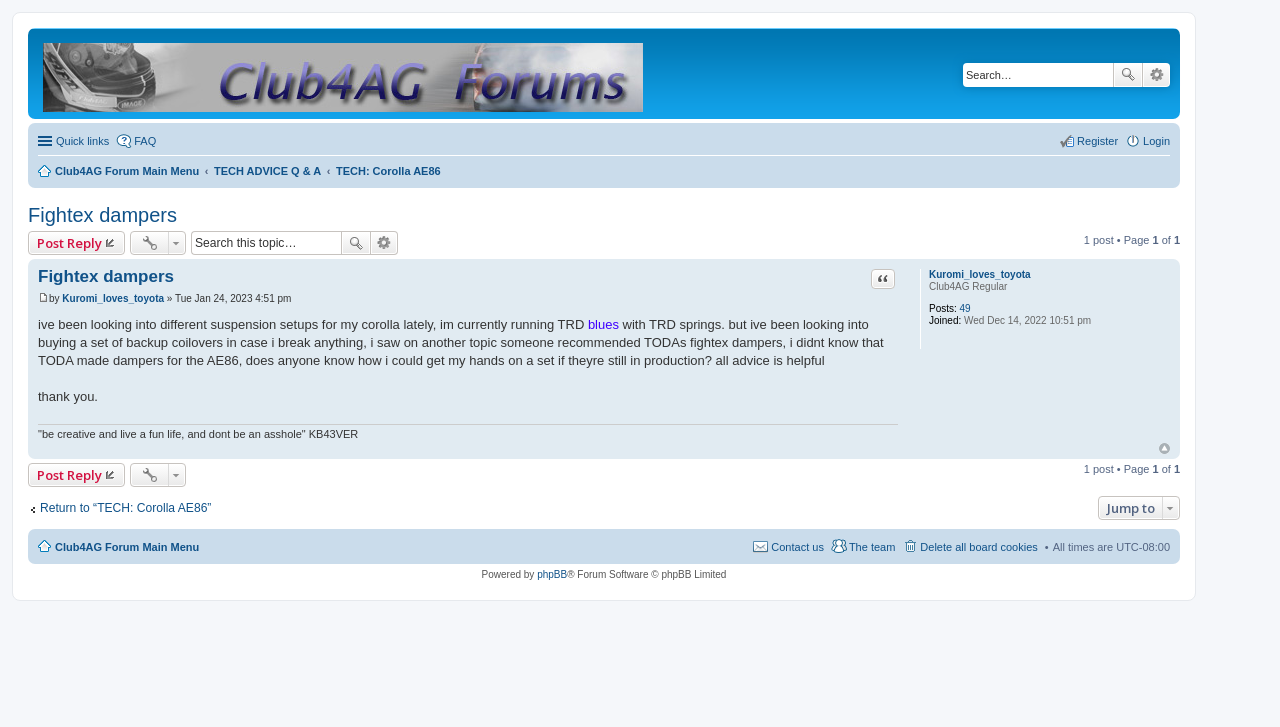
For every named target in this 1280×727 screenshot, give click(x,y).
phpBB (552, 574)
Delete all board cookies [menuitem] (978, 547)
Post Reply (69, 243)
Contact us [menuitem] (797, 547)
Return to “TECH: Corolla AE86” (125, 508)
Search (1128, 75)
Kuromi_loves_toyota (980, 274)
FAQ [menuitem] (145, 141)
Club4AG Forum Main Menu (127, 547)
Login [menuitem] (1156, 141)
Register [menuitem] (1097, 141)
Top (1164, 448)
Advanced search (1156, 75)
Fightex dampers (102, 215)
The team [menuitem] (872, 547)
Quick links (82, 141)
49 (965, 308)
